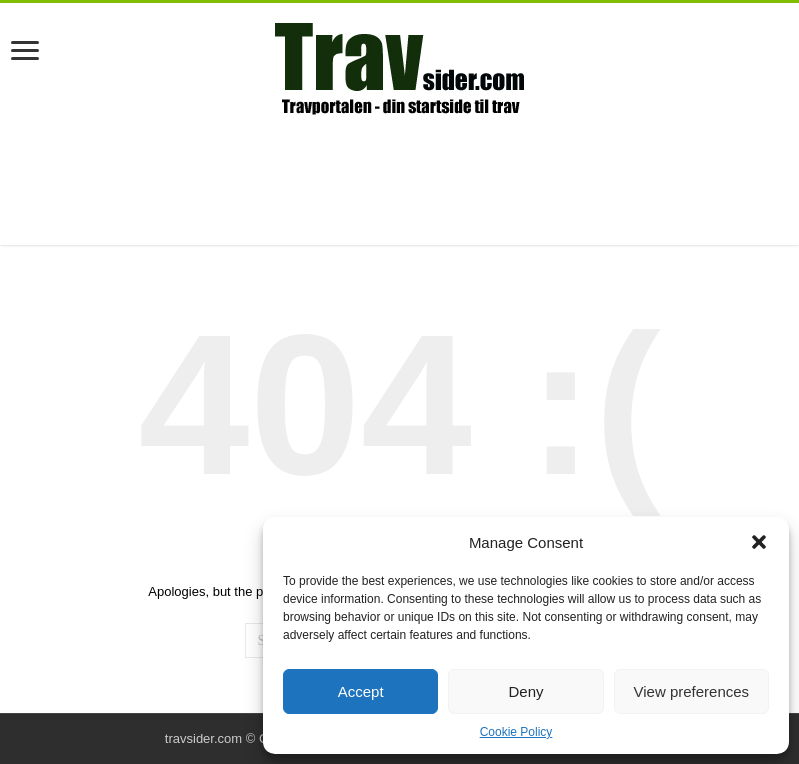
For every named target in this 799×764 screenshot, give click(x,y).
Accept (361, 691)
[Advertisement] (400, 180)
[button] (759, 542)
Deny (525, 691)
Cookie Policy (516, 732)
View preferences (692, 691)
